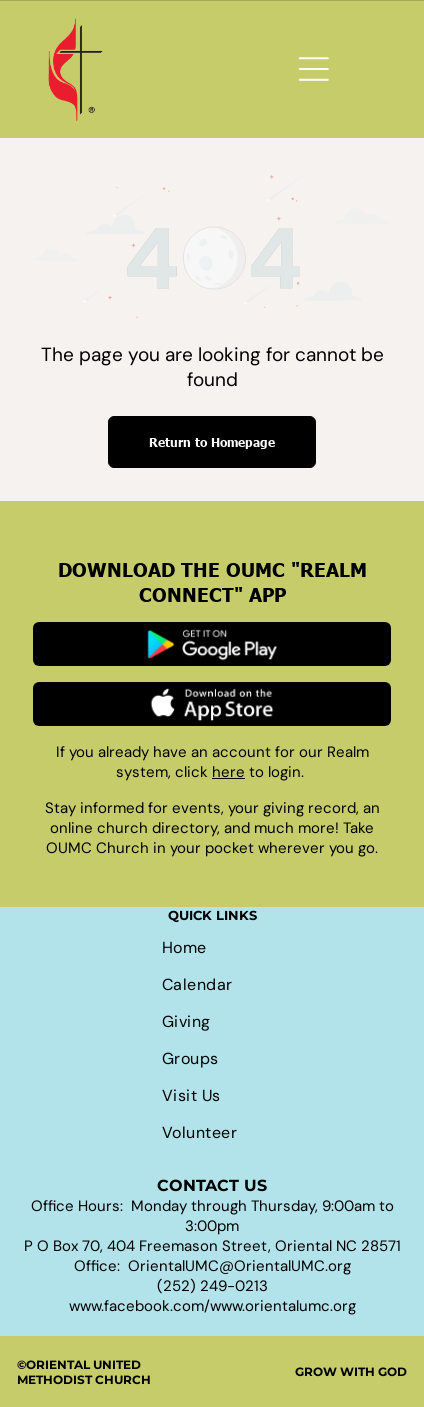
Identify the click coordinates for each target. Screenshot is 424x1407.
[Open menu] (314, 69)
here (228, 772)
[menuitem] (212, 947)
